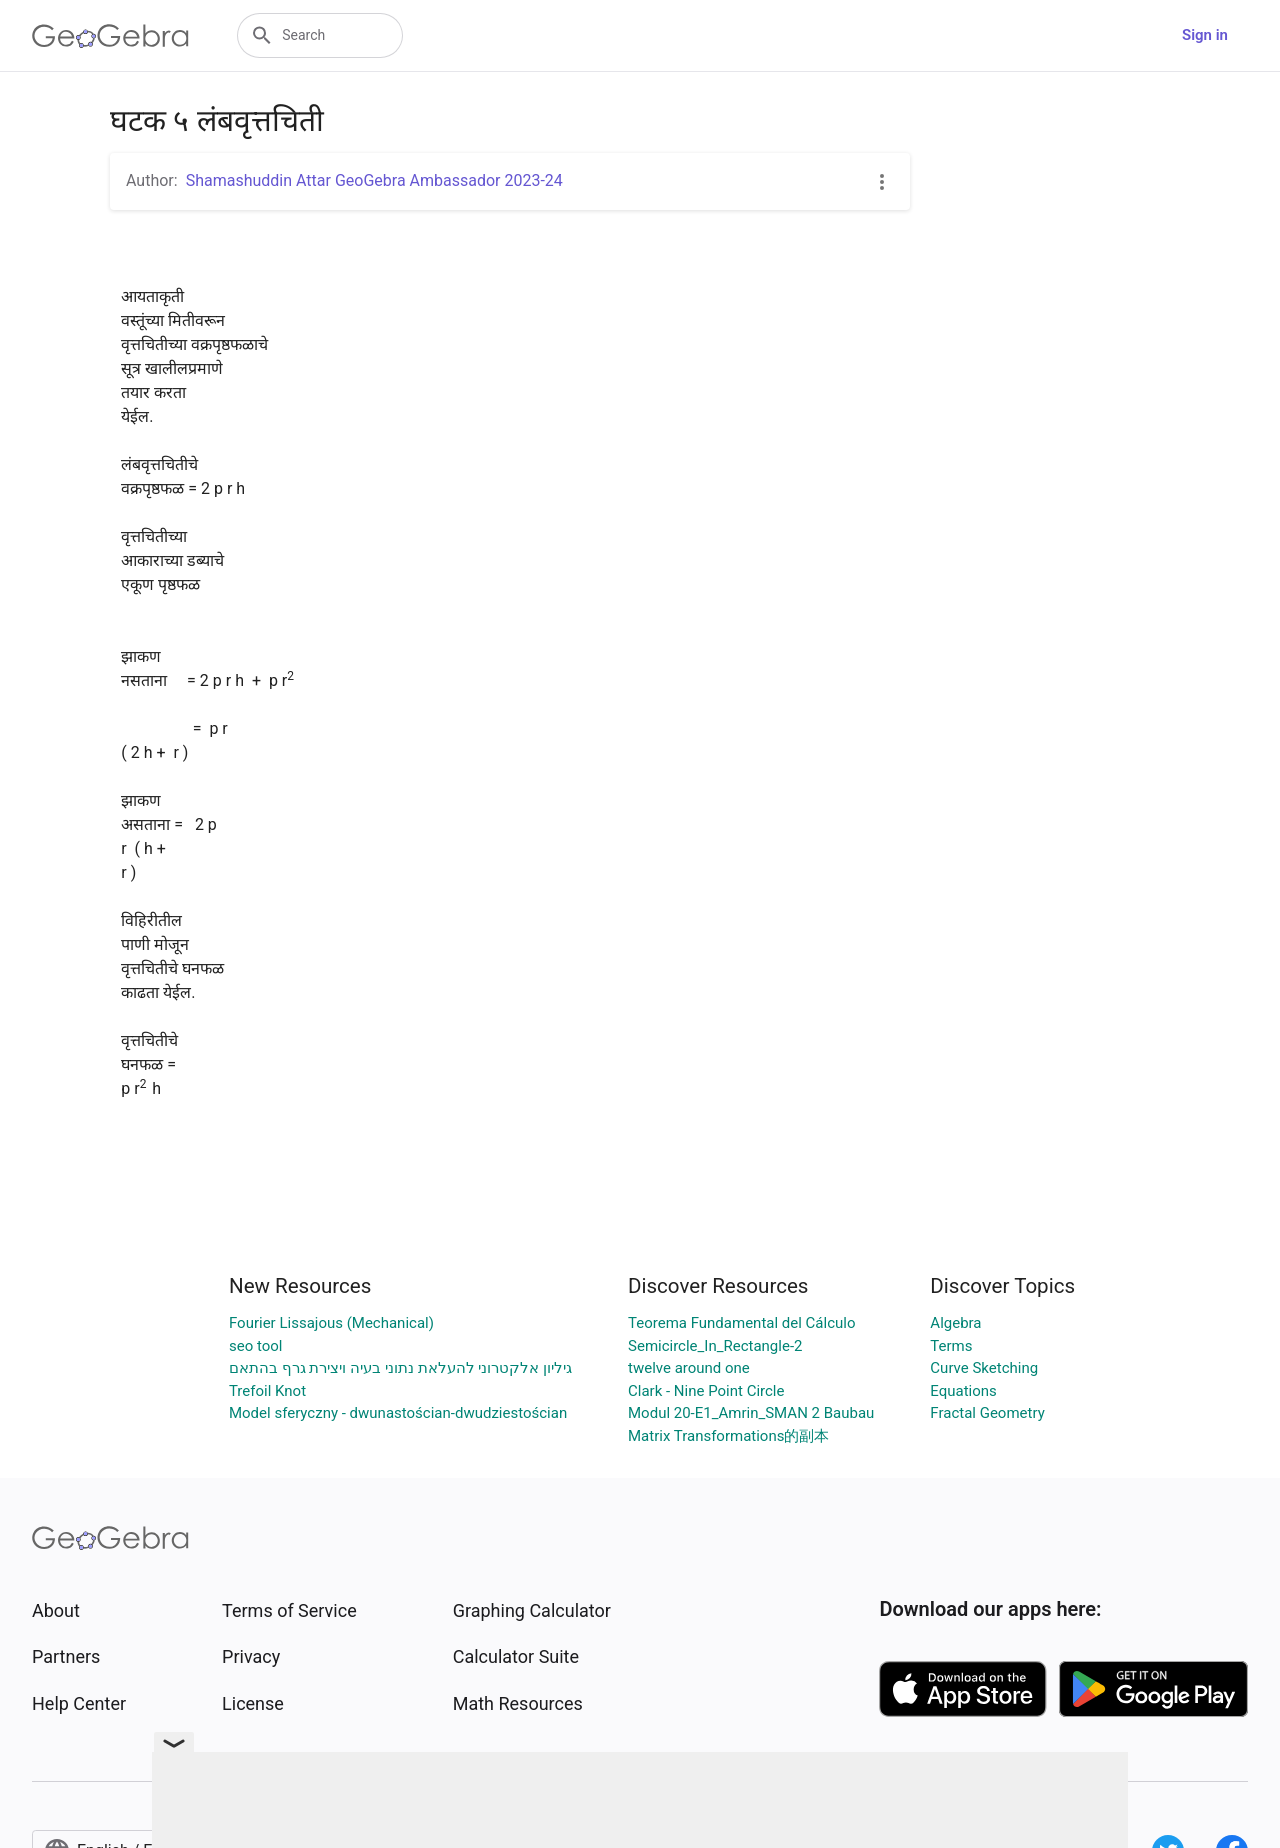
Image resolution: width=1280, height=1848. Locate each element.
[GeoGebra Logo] (110, 36)
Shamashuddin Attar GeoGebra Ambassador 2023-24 (374, 180)
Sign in (1205, 35)
